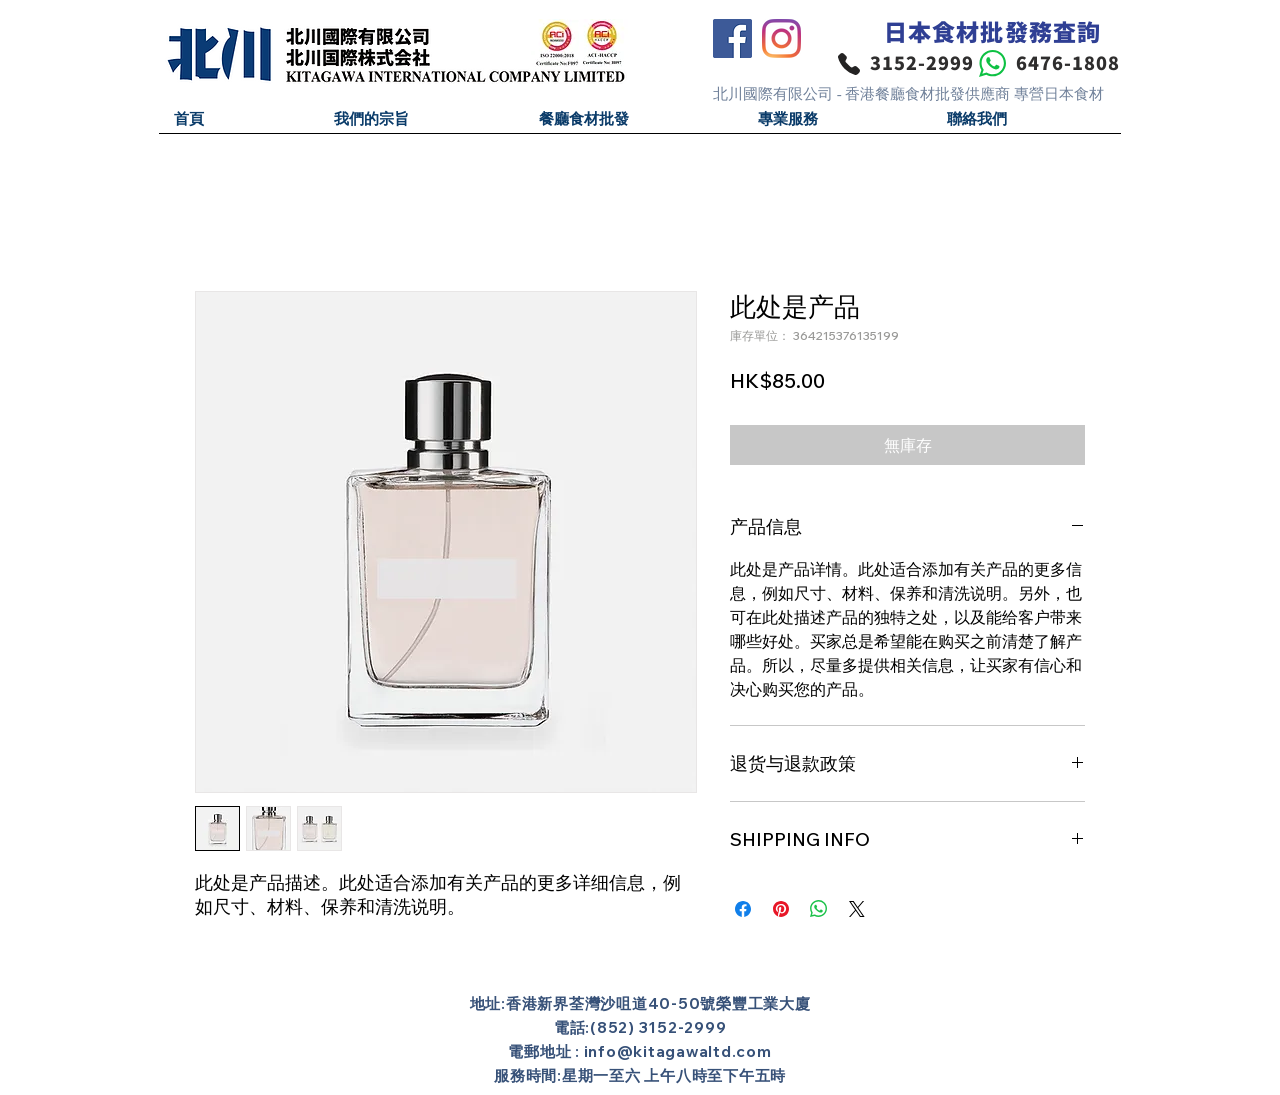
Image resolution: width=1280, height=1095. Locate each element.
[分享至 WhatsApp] (819, 909)
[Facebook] (732, 38)
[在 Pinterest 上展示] (781, 909)
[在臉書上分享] (743, 909)
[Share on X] (857, 909)
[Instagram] (781, 38)
